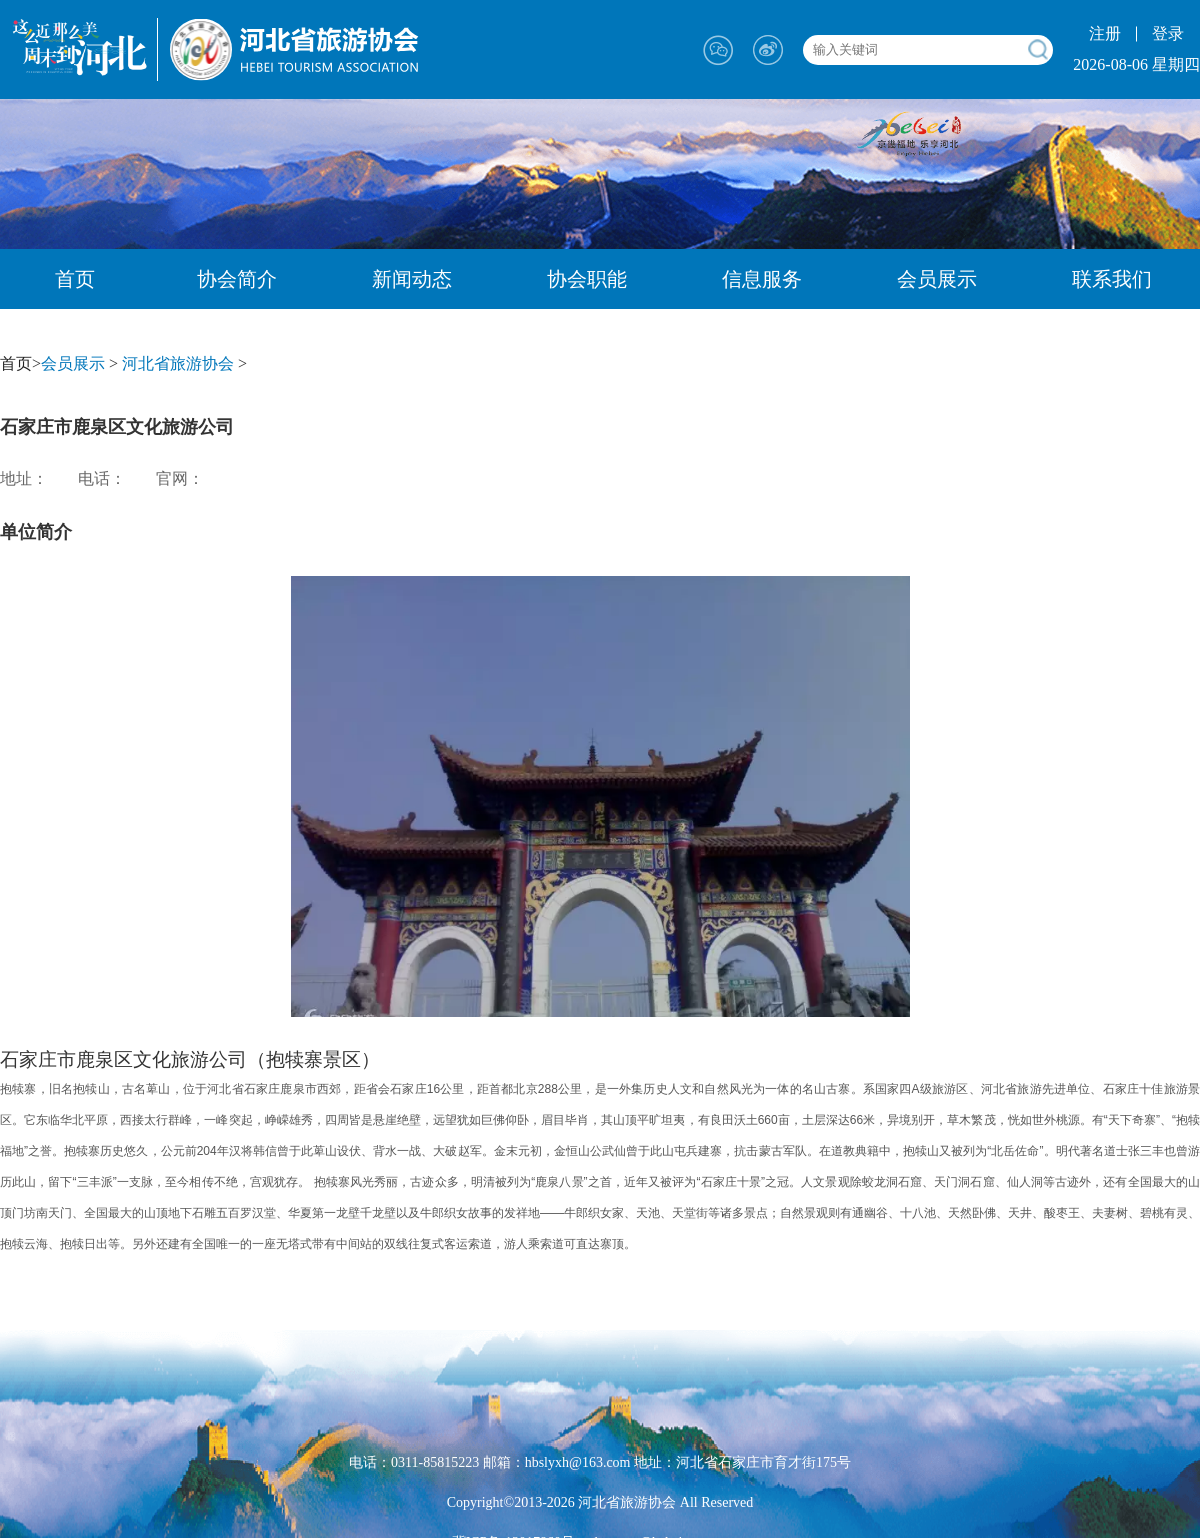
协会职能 (587, 279)
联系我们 (1112, 279)
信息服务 (762, 279)
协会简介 (237, 279)
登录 (1168, 33)
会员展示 (937, 279)
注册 (1105, 33)
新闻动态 (412, 279)
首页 (75, 279)
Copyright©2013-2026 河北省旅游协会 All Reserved (600, 1502)
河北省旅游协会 (178, 363)
